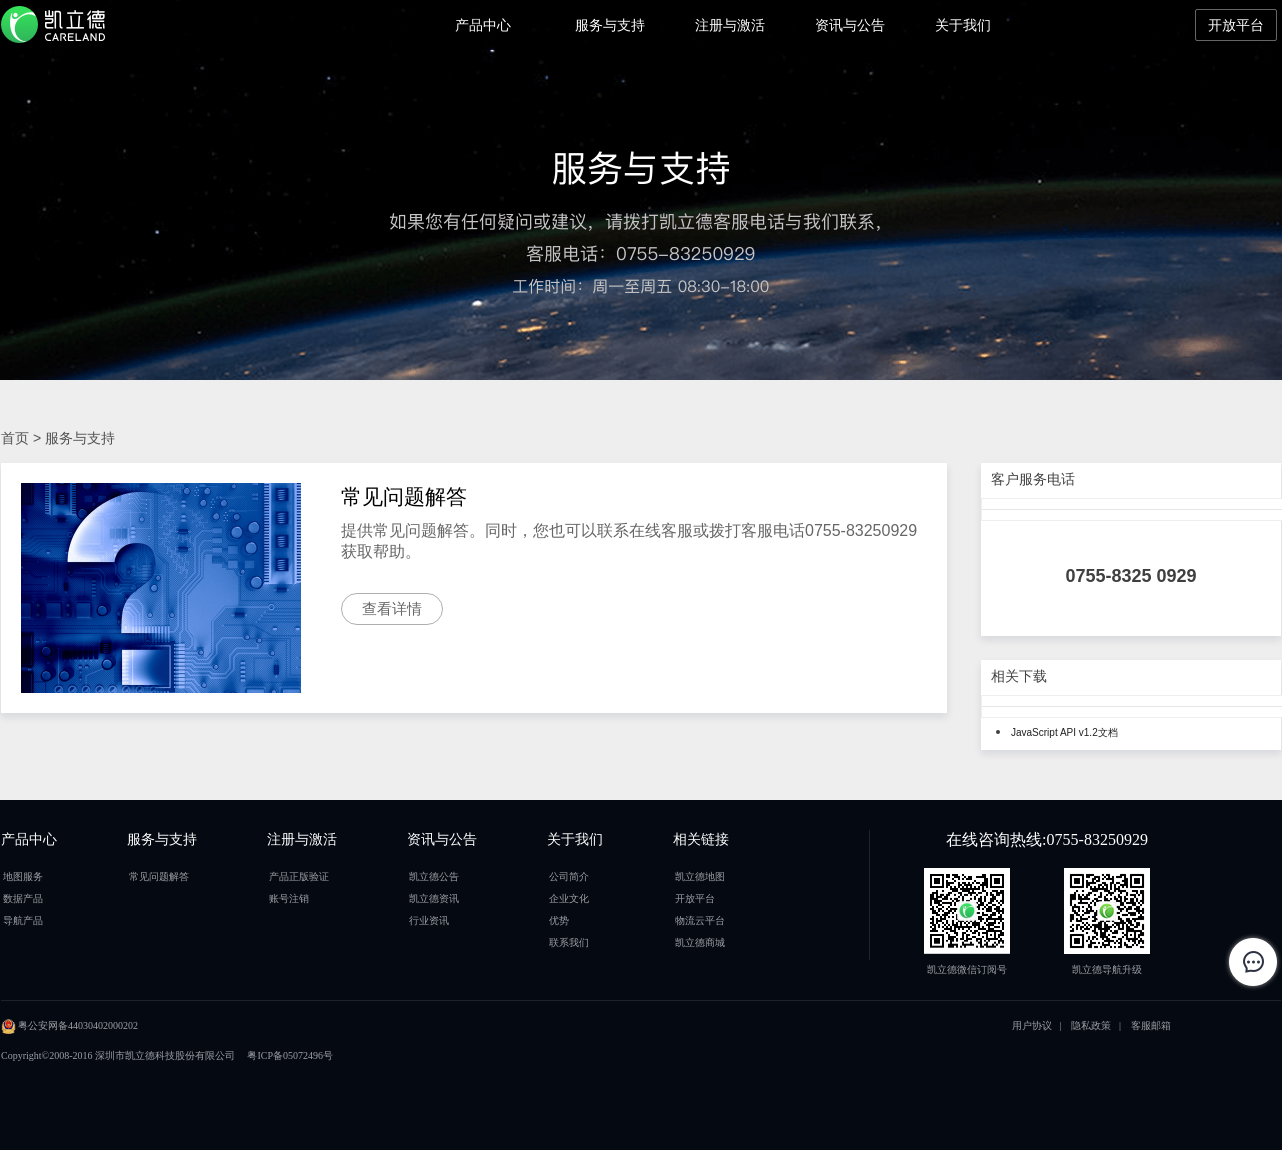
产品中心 (483, 25)
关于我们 (963, 25)
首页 (15, 438)
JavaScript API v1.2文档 (1064, 732)
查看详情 (392, 608)
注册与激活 (730, 25)
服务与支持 (610, 25)
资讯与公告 (850, 25)
